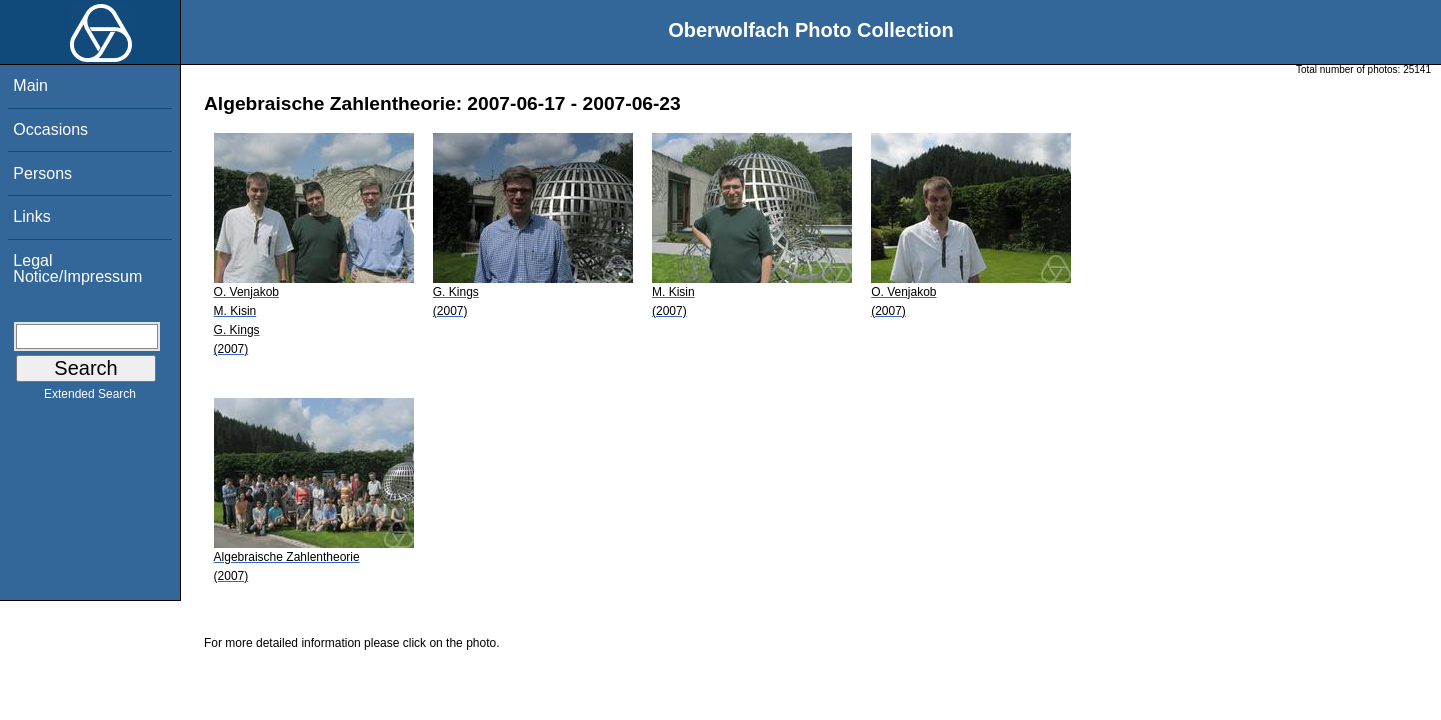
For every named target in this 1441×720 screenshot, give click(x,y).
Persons (42, 173)
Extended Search (90, 398)
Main (30, 85)
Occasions (50, 129)
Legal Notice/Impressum (77, 268)
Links (31, 216)
